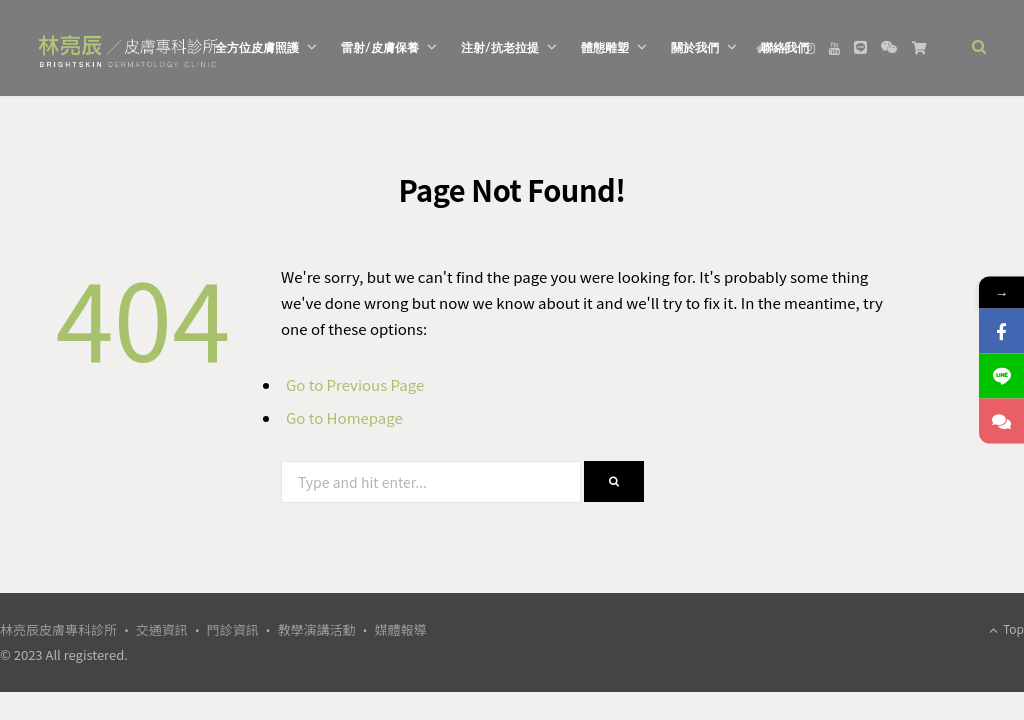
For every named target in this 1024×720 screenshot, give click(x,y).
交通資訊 (162, 629)
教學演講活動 (317, 629)
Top (1006, 628)
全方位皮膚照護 (257, 47)
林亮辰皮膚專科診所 (58, 629)
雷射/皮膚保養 (380, 47)
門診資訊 (233, 629)
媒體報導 (400, 629)
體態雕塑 (605, 47)
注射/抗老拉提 (500, 47)
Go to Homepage (344, 417)
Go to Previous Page (355, 384)
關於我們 (695, 47)
